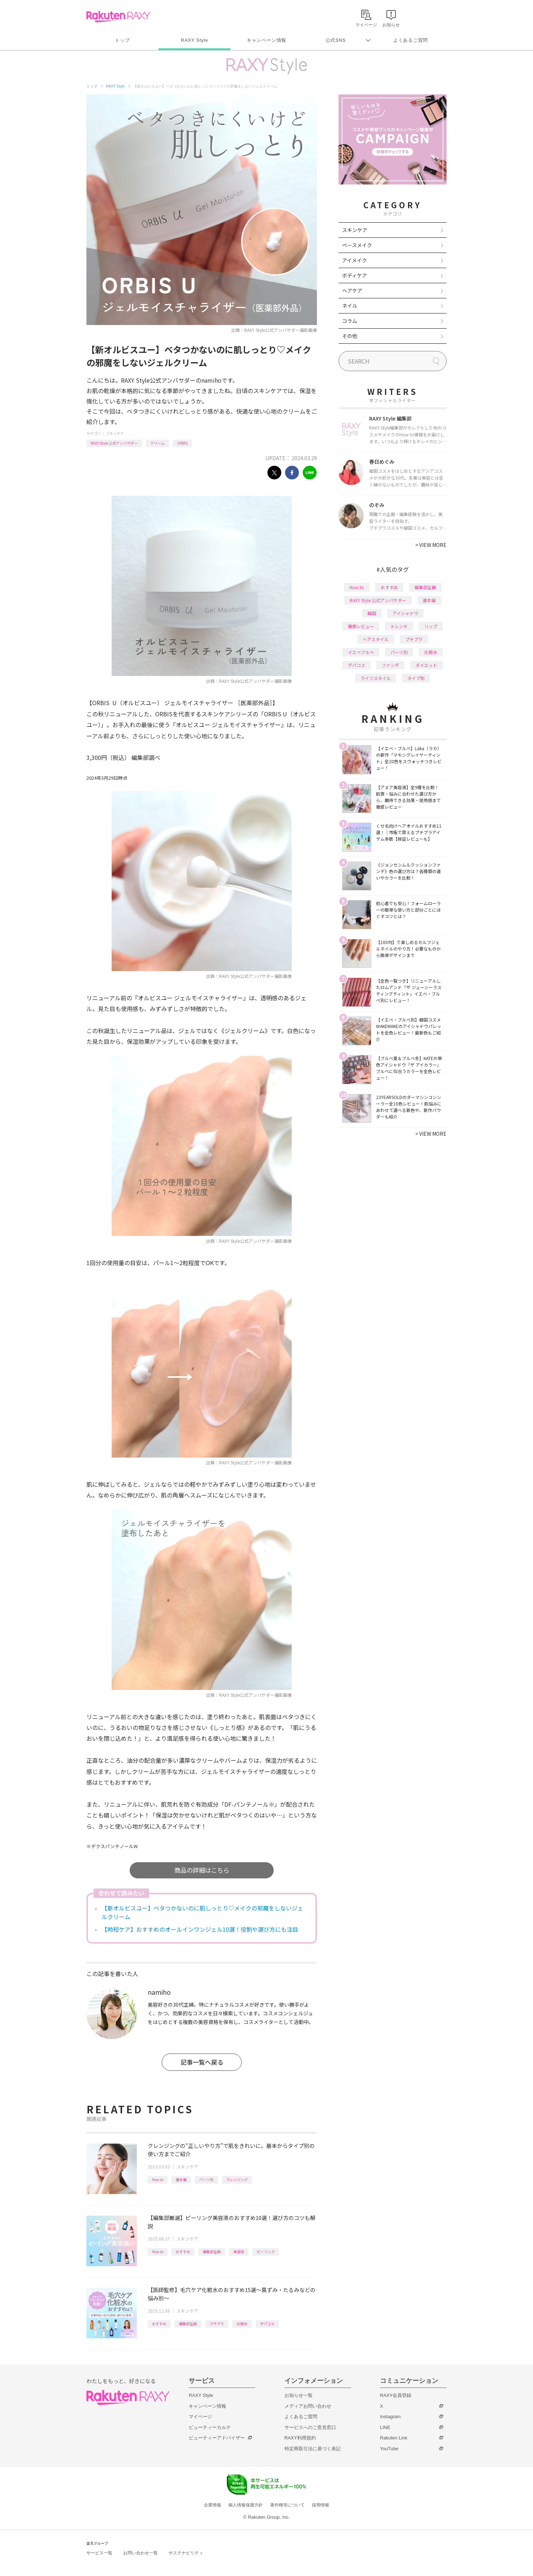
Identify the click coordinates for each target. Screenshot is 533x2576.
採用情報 (320, 2505)
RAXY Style (194, 40)
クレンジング (237, 2179)
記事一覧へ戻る (201, 2061)
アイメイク (354, 260)
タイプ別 (416, 678)
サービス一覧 (99, 2552)
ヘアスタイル (376, 639)
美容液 (238, 2251)
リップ (430, 626)
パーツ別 (206, 2179)
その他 (349, 335)
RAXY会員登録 (395, 2395)
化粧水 (242, 2323)
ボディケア (354, 275)
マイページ (200, 2416)
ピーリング (266, 2251)
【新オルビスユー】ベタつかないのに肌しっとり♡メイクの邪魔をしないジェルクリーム (202, 1912)
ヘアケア (352, 290)
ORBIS (182, 443)
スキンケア (115, 433)
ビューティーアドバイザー (217, 2438)
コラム (349, 320)
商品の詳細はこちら (201, 1869)
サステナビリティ (186, 2552)
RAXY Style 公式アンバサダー (114, 443)
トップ (122, 40)
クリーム (157, 443)
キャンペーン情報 (266, 40)
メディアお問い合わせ (308, 2406)
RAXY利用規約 (300, 2438)
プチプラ (217, 2323)
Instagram (390, 2416)
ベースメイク (357, 245)
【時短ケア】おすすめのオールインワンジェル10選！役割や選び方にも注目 (200, 1929)
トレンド (399, 626)
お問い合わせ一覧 (140, 2552)
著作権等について (287, 2505)
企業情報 (212, 2505)
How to (157, 2179)
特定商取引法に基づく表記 (313, 2448)
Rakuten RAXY (118, 16)
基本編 (181, 2179)
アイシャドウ (405, 613)
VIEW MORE (431, 544)
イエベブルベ (361, 652)
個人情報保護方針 (245, 2505)
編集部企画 (212, 2251)
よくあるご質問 (410, 40)
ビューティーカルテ (210, 2427)
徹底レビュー (361, 626)
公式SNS (336, 40)
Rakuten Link (393, 2438)
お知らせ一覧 (299, 2395)
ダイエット (426, 665)
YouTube (389, 2448)
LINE (385, 2427)
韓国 (371, 613)
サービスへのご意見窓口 (310, 2427)
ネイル (349, 305)
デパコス (267, 2323)
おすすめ (183, 2251)
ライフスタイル (375, 678)
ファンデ (390, 665)
